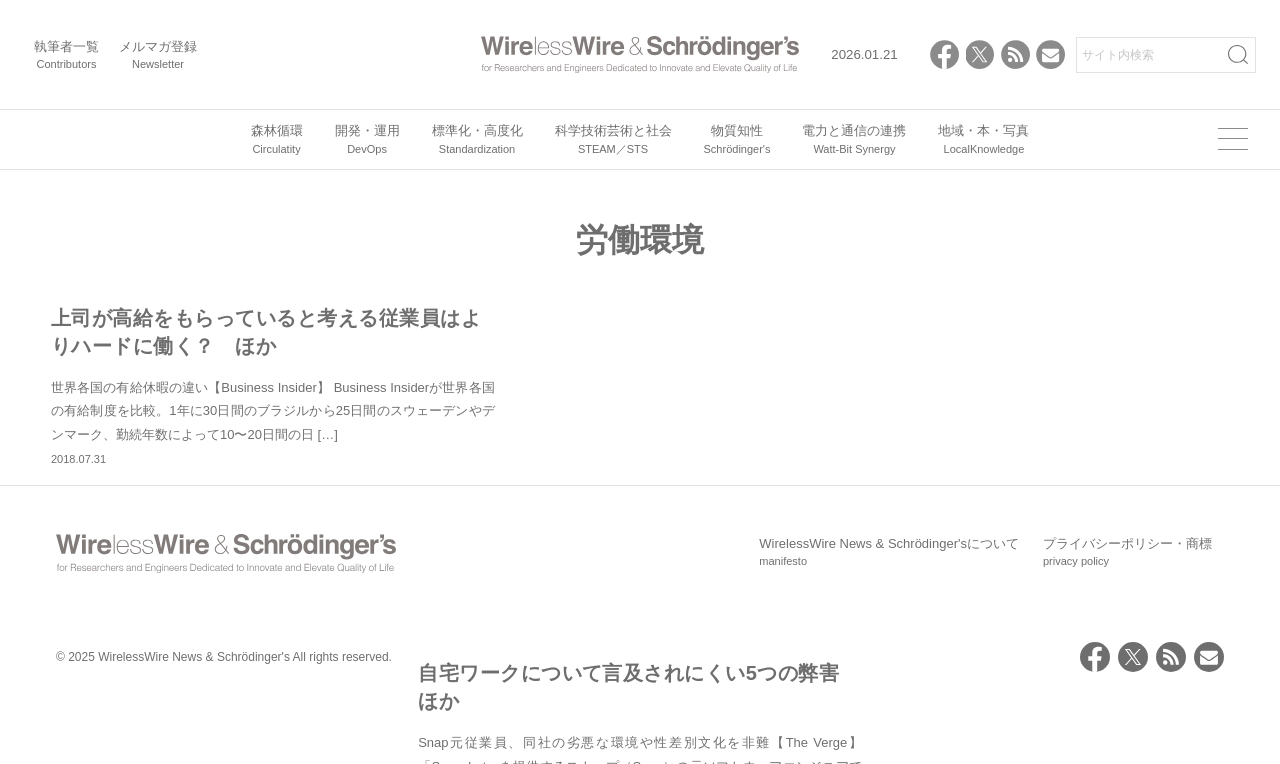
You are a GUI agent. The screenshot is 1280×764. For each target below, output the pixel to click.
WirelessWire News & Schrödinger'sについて (889, 621)
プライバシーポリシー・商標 (1127, 621)
